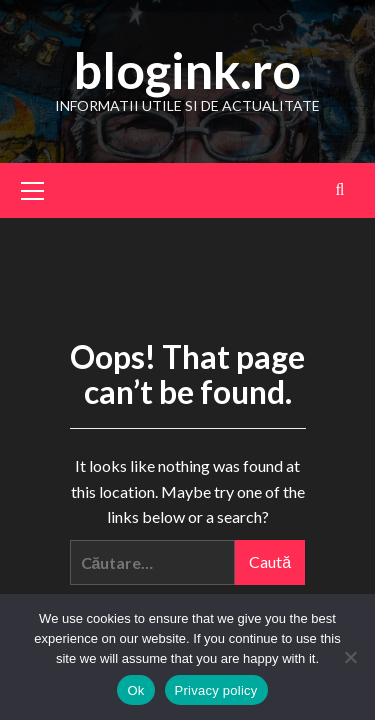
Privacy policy (216, 690)
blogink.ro (187, 70)
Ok (135, 690)
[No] (350, 657)
